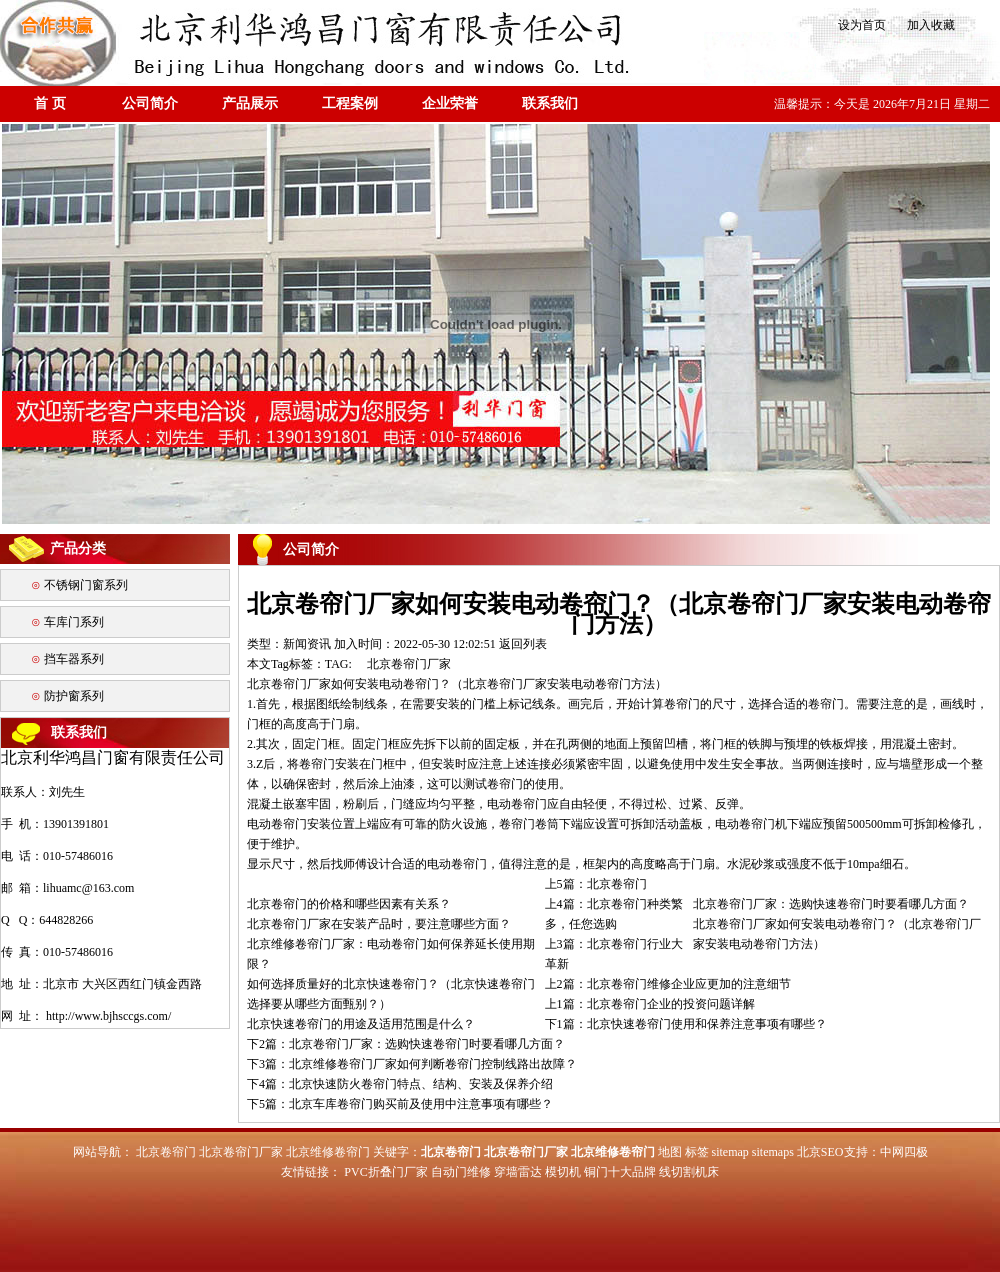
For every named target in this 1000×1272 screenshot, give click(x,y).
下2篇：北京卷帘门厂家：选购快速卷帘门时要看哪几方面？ (406, 1044)
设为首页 (860, 25)
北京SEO (820, 1152)
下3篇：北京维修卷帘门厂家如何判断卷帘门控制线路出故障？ (412, 1064)
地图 (670, 1152)
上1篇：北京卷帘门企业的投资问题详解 (650, 1004)
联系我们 (550, 103)
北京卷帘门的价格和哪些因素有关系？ (349, 904)
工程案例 (350, 103)
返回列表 (523, 644)
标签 (697, 1152)
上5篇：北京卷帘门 (596, 884)
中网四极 (904, 1152)
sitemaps (773, 1152)
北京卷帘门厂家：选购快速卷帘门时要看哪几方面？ (831, 904)
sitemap (730, 1152)
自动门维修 (461, 1172)
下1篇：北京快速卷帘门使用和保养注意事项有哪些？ (686, 1024)
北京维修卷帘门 (328, 1152)
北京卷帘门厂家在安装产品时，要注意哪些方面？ (379, 924)
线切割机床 (689, 1172)
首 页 (50, 103)
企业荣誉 (450, 103)
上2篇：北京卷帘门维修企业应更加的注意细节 (668, 984)
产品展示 (250, 103)
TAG (337, 664)
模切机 (563, 1172)
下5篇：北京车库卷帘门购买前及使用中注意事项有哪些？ (400, 1104)
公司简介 (150, 103)
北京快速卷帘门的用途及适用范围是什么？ (361, 1024)
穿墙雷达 (518, 1172)
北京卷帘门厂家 (409, 664)
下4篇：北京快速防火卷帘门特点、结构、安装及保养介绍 (400, 1084)
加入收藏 (925, 25)
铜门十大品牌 (620, 1172)
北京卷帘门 (166, 1152)
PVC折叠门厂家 (385, 1172)
